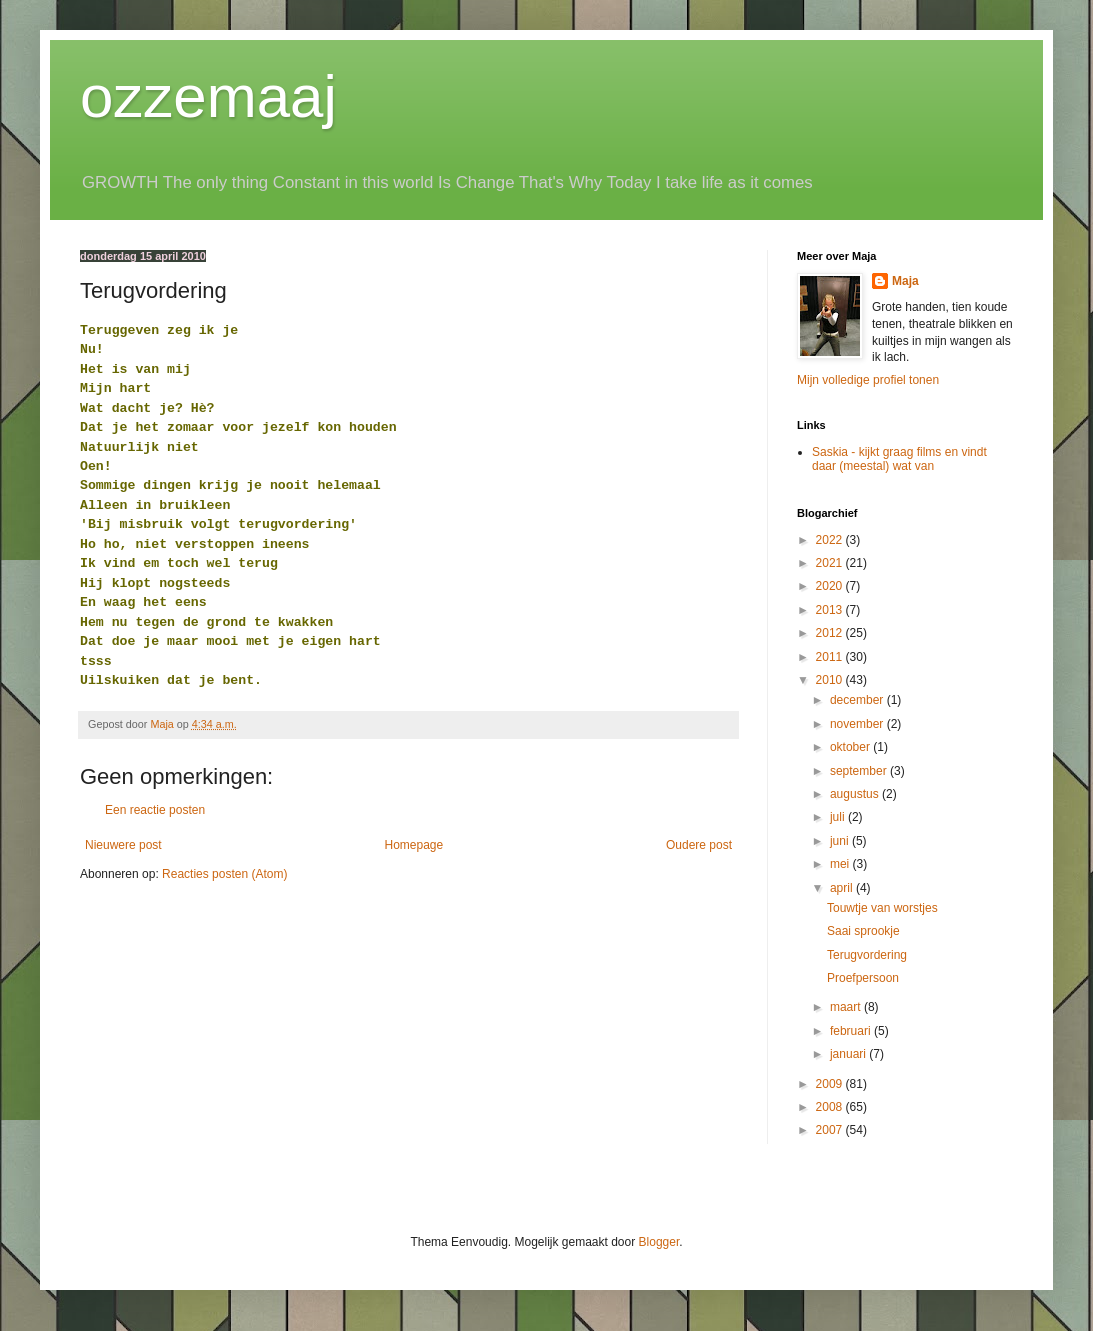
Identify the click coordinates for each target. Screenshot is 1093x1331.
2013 (831, 610)
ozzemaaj (208, 96)
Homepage (413, 845)
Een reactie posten (155, 810)
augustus (856, 794)
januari (849, 1054)
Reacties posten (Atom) (224, 874)
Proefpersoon (863, 978)
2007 (831, 1130)
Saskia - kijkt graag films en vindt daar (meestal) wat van (899, 459)
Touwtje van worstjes (882, 908)
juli (839, 817)
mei (841, 864)
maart (847, 1007)
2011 (831, 657)
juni (841, 841)
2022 (831, 540)
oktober (851, 747)
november (858, 724)
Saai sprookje (863, 931)
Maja (905, 281)
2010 (831, 680)
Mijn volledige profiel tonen (868, 380)
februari (852, 1031)
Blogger (659, 1242)
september (860, 771)
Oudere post (699, 845)
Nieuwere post (123, 845)
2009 (831, 1084)
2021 (831, 563)
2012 (831, 633)
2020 (831, 586)
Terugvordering (867, 955)
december (858, 700)
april (843, 888)
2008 (831, 1107)
